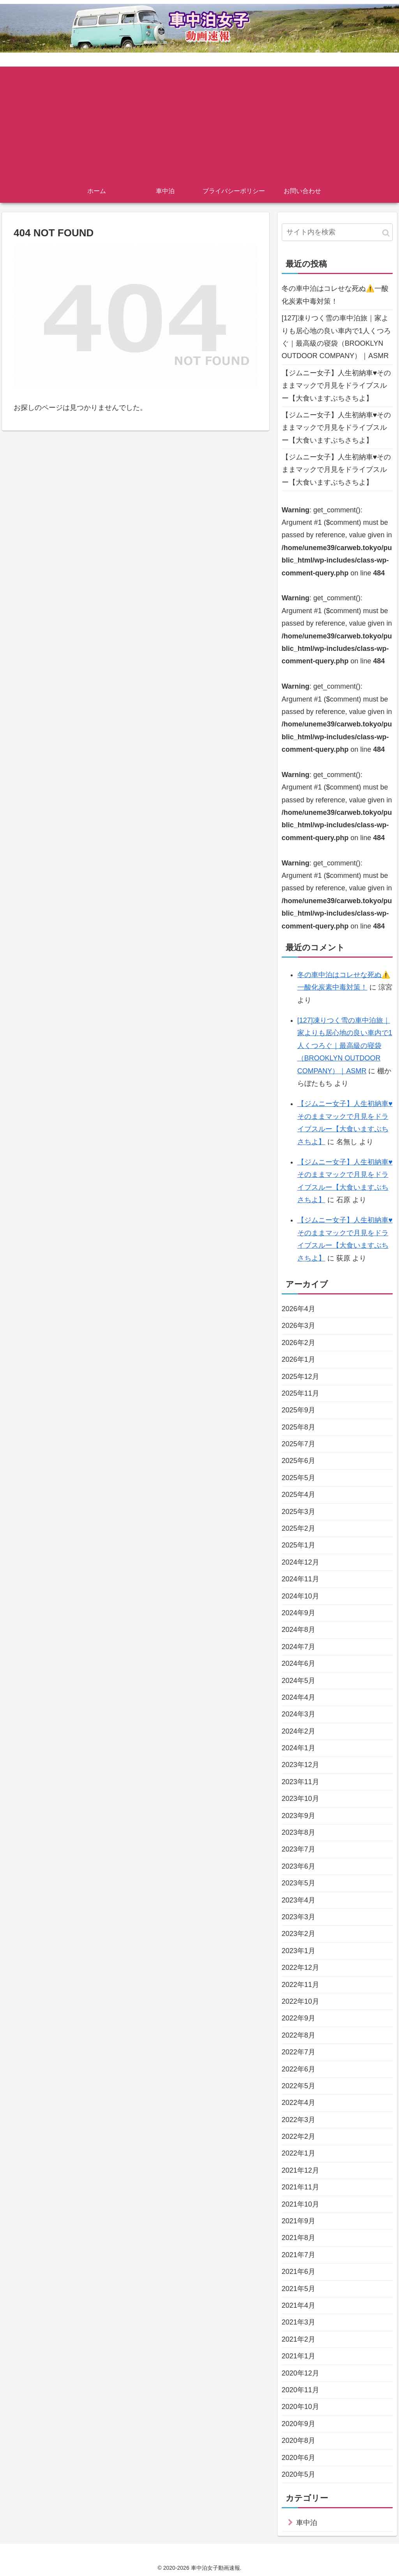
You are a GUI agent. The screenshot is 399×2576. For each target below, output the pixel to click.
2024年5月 (298, 1681)
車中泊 (306, 2523)
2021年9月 (298, 2221)
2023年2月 (298, 1934)
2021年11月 (300, 2187)
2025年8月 (298, 1427)
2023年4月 (298, 1900)
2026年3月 (298, 1325)
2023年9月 (298, 1816)
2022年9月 (298, 2018)
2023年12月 (300, 1765)
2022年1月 (298, 2153)
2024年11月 (300, 1579)
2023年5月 (298, 1883)
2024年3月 (298, 1714)
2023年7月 (298, 1849)
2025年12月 (300, 1376)
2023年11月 (300, 1782)
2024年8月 (298, 1630)
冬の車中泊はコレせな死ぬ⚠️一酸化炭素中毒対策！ (335, 295)
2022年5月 (298, 2086)
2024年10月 (300, 1596)
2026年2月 (298, 1343)
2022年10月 (300, 2001)
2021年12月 (300, 2170)
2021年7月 (298, 2255)
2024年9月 (298, 1613)
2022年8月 (298, 2035)
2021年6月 (298, 2271)
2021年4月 (298, 2305)
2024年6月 (298, 1663)
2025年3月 (298, 1512)
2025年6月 (298, 1461)
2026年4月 (298, 1309)
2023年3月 (298, 1917)
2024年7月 (298, 1647)
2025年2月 (298, 1528)
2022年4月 (298, 2103)
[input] (337, 232)
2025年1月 (298, 1545)
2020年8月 (298, 2440)
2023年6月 (298, 1866)
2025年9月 (298, 1410)
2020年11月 (300, 2390)
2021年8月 (298, 2238)
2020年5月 (298, 2474)
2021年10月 (300, 2204)
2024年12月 (300, 1562)
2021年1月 (298, 2356)
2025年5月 (298, 1478)
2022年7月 (298, 2052)
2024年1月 (298, 1748)
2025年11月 (300, 1393)
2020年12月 (300, 2373)
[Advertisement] (199, 121)
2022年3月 (298, 2120)
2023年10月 (300, 1798)
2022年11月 (300, 1985)
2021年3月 (298, 2322)
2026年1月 (298, 1359)
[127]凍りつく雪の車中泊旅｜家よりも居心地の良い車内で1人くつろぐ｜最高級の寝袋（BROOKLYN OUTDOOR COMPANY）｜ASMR (336, 337)
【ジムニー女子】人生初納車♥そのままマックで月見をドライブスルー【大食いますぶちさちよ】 (336, 385)
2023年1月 (298, 1951)
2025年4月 (298, 1494)
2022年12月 (300, 1967)
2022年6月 (298, 2069)
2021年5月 (298, 2289)
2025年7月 (298, 1444)
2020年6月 (298, 2458)
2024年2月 (298, 1731)
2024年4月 (298, 1697)
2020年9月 (298, 2424)
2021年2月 (298, 2339)
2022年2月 (298, 2136)
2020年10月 (300, 2407)
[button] (386, 233)
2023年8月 (298, 1832)
